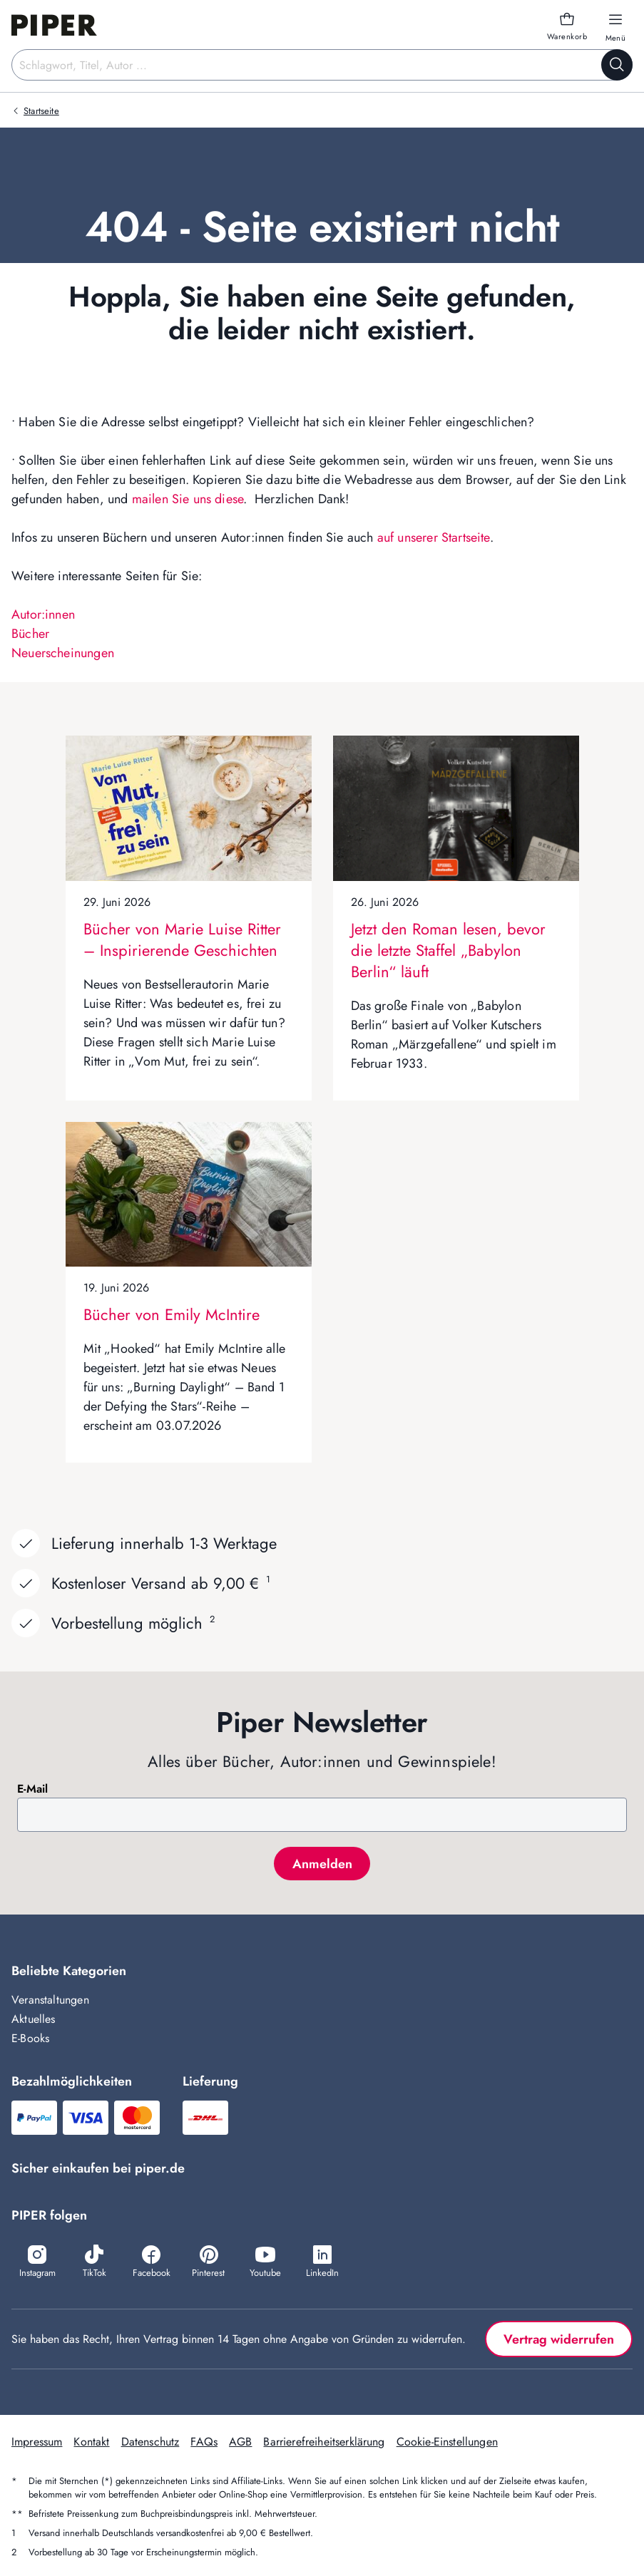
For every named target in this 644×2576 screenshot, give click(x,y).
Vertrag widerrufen (559, 2339)
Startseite (41, 111)
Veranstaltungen (50, 2000)
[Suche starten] (617, 65)
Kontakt (91, 2441)
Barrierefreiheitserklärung (323, 2441)
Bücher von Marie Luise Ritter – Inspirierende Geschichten (182, 939)
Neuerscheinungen (62, 653)
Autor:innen (43, 614)
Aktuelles (33, 2019)
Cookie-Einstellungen (447, 2441)
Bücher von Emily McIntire (171, 1314)
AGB (240, 2441)
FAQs (204, 2441)
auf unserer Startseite (433, 537)
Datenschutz (150, 2441)
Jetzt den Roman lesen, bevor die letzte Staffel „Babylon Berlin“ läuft (448, 950)
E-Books (30, 2038)
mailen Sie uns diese (188, 499)
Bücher (30, 633)
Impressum (36, 2441)
